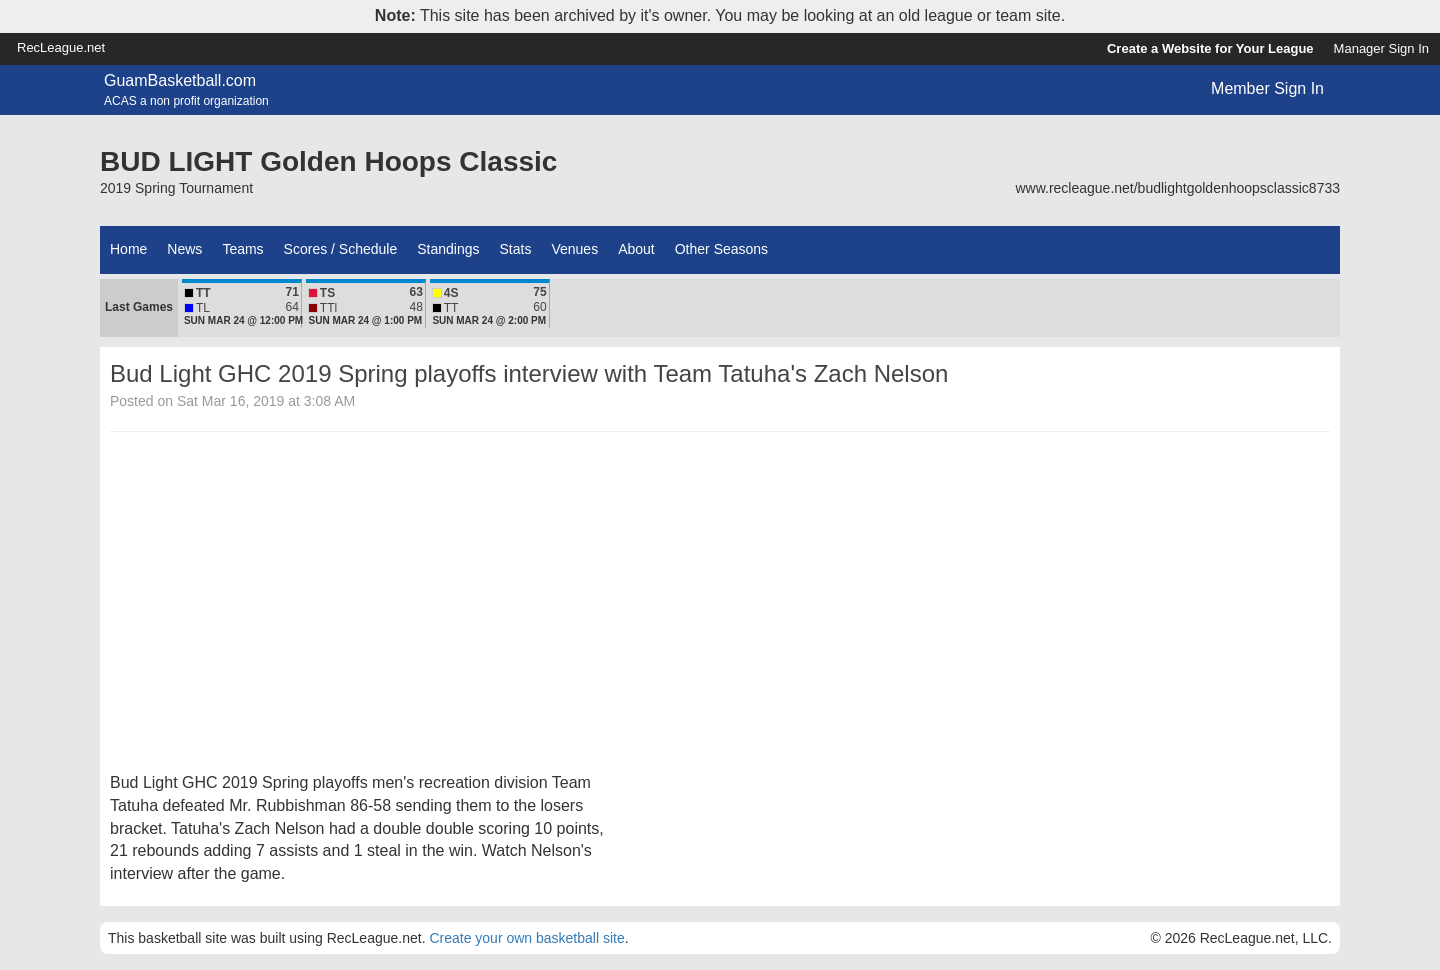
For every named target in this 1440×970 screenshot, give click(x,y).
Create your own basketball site (526, 938)
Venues (574, 249)
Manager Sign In (1381, 48)
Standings (448, 249)
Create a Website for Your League (1210, 48)
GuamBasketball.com (180, 80)
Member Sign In (1267, 88)
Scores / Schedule (341, 249)
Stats (516, 249)
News (184, 249)
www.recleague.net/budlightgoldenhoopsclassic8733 (1177, 188)
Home (128, 249)
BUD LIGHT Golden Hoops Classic (328, 161)
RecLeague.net (61, 47)
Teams (242, 249)
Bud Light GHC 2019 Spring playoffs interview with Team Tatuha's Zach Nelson (529, 373)
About (636, 249)
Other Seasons (721, 249)
